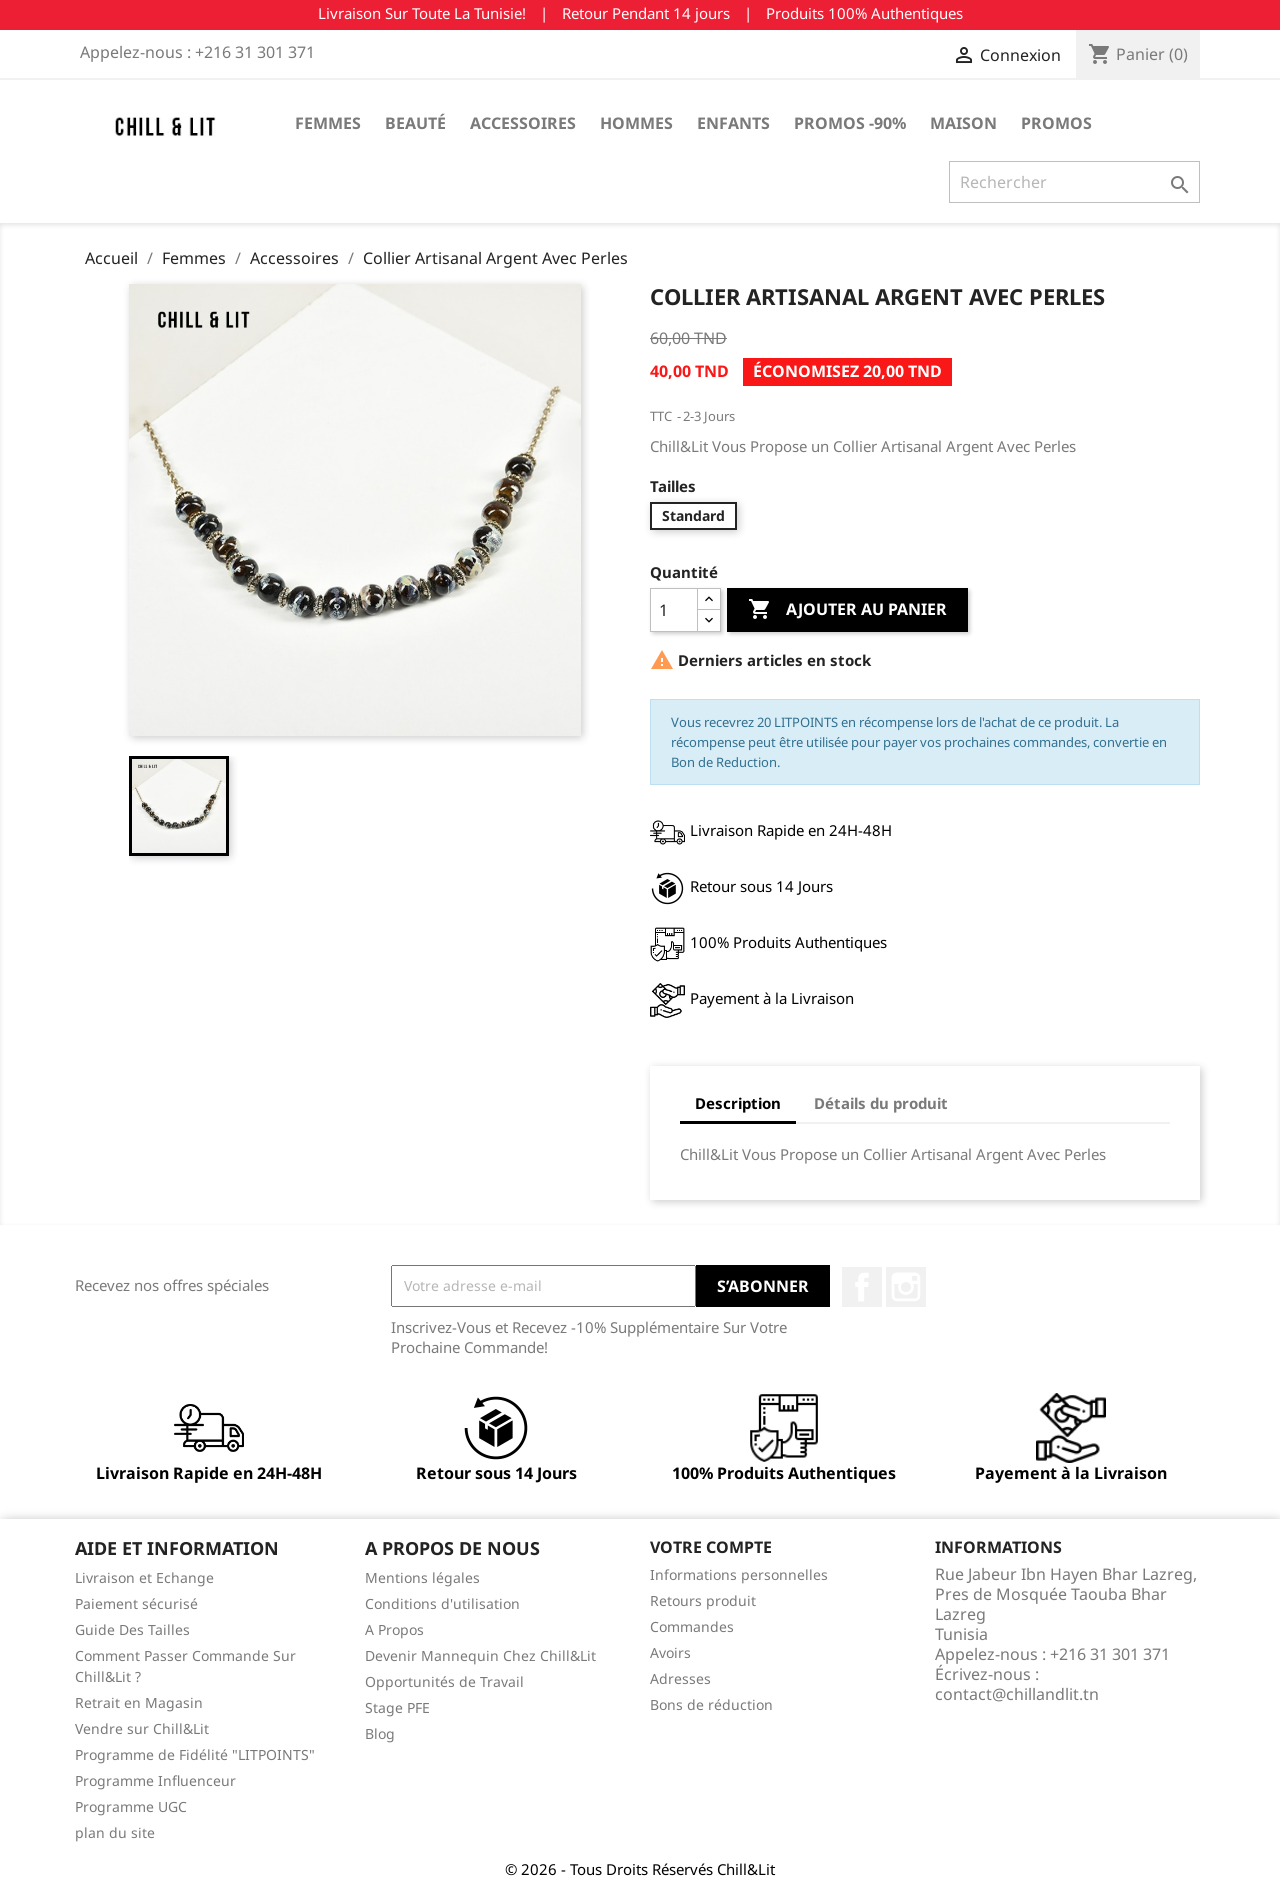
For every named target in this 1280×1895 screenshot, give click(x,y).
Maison (963, 123)
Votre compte (711, 1547)
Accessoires (523, 123)
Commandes (692, 1626)
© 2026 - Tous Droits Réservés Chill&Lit (640, 1869)
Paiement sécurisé (136, 1603)
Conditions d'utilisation (442, 1603)
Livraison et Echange (144, 1577)
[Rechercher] (1074, 182)
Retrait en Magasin (139, 1702)
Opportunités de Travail (444, 1681)
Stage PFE (397, 1707)
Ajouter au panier (847, 610)
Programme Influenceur (155, 1780)
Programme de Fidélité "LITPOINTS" (195, 1754)
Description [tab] (738, 1103)
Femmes (328, 123)
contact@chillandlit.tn (1017, 1694)
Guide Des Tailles (132, 1629)
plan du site (115, 1832)
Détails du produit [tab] (881, 1103)
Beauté (415, 123)
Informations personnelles (739, 1574)
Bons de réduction (711, 1704)
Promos (1056, 123)
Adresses (680, 1678)
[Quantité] (674, 610)
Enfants (733, 123)
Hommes (636, 123)
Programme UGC (131, 1806)
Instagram (906, 1287)
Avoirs (670, 1652)
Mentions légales (422, 1577)
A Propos (394, 1629)
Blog (380, 1733)
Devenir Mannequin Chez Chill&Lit (480, 1655)
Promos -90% (850, 123)
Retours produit (703, 1600)
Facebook (862, 1287)
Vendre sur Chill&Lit (142, 1728)
